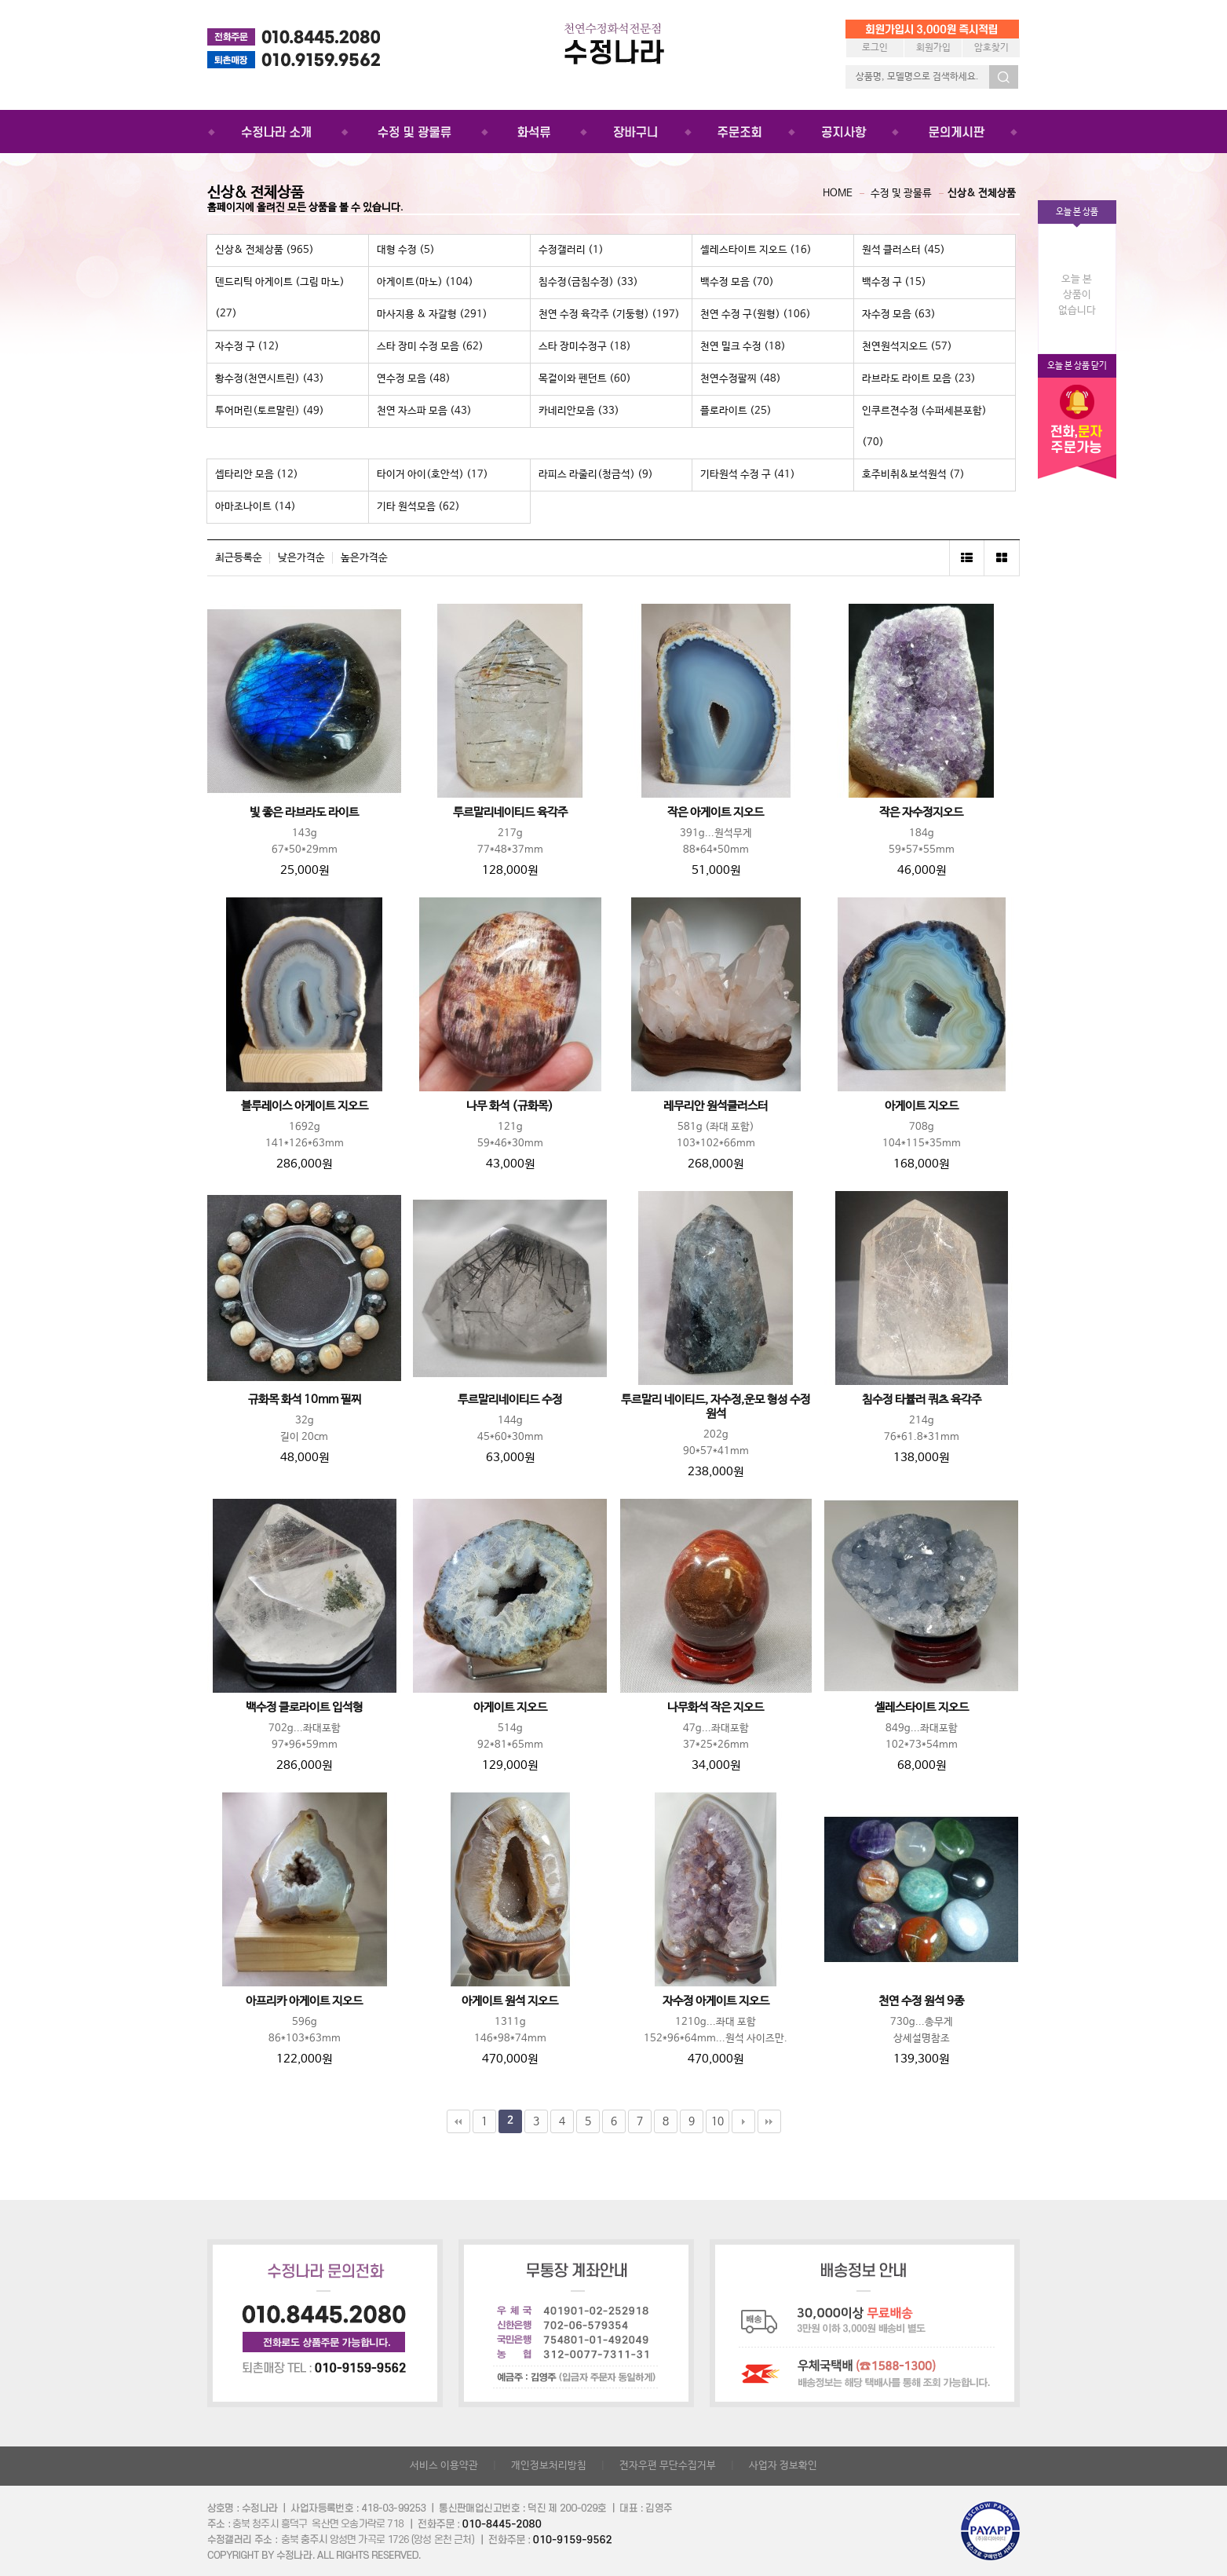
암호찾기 (991, 47)
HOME (838, 193)
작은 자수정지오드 (921, 813)
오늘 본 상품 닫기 (1077, 366)
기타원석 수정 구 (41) (747, 474)
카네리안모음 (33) (579, 411)
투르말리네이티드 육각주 (510, 813)
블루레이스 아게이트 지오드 (304, 1106)
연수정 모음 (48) (414, 379)
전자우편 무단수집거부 (667, 2466)
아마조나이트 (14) (255, 507)
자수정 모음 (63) (899, 314)
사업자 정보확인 (783, 2466)
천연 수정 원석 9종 (921, 2001)
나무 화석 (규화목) (509, 1106)
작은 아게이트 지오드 (715, 813)
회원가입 (933, 47)
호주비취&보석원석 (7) (913, 474)
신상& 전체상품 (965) (264, 250)
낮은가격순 (301, 558)
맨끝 (769, 2121)
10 (717, 2121)
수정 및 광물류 (901, 193)
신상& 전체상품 (982, 193)
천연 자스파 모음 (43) (424, 411)
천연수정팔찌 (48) (740, 379)
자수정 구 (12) (247, 347)
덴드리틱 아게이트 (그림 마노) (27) (280, 298)
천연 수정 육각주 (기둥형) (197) (609, 314)
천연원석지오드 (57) (907, 347)
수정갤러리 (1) (571, 250)
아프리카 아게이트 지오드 (304, 2001)
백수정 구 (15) (894, 282)
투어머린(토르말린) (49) (269, 411)
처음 (458, 2121)
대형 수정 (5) (406, 250)
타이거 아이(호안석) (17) (432, 474)
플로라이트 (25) (736, 411)
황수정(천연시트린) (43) (269, 379)
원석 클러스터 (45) (903, 250)
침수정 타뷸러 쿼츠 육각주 (921, 1400)
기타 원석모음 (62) (418, 507)
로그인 (875, 47)
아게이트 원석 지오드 (510, 2001)
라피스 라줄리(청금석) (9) (596, 474)
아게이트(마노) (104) (425, 282)
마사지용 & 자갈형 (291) (432, 314)
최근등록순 (238, 558)
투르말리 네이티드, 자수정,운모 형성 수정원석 (715, 1407)
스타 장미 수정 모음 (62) (430, 347)
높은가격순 (364, 558)
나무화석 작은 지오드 (715, 1708)
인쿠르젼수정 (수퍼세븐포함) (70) (924, 426)
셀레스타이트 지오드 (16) (756, 250)
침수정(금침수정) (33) (588, 282)
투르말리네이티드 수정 (510, 1400)
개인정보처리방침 (548, 2466)
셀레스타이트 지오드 (922, 1708)
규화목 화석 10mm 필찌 (304, 1400)
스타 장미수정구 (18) (585, 347)
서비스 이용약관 (444, 2466)
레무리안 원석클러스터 (715, 1106)
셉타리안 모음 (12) (256, 474)
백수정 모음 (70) (737, 282)
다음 (743, 2121)
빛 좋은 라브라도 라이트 (304, 813)
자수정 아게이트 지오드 (716, 2001)
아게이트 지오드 (922, 1106)
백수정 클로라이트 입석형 (304, 1708)
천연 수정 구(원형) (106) (755, 314)
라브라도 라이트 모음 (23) (919, 379)
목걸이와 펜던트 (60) (585, 379)
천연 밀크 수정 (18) (743, 347)
